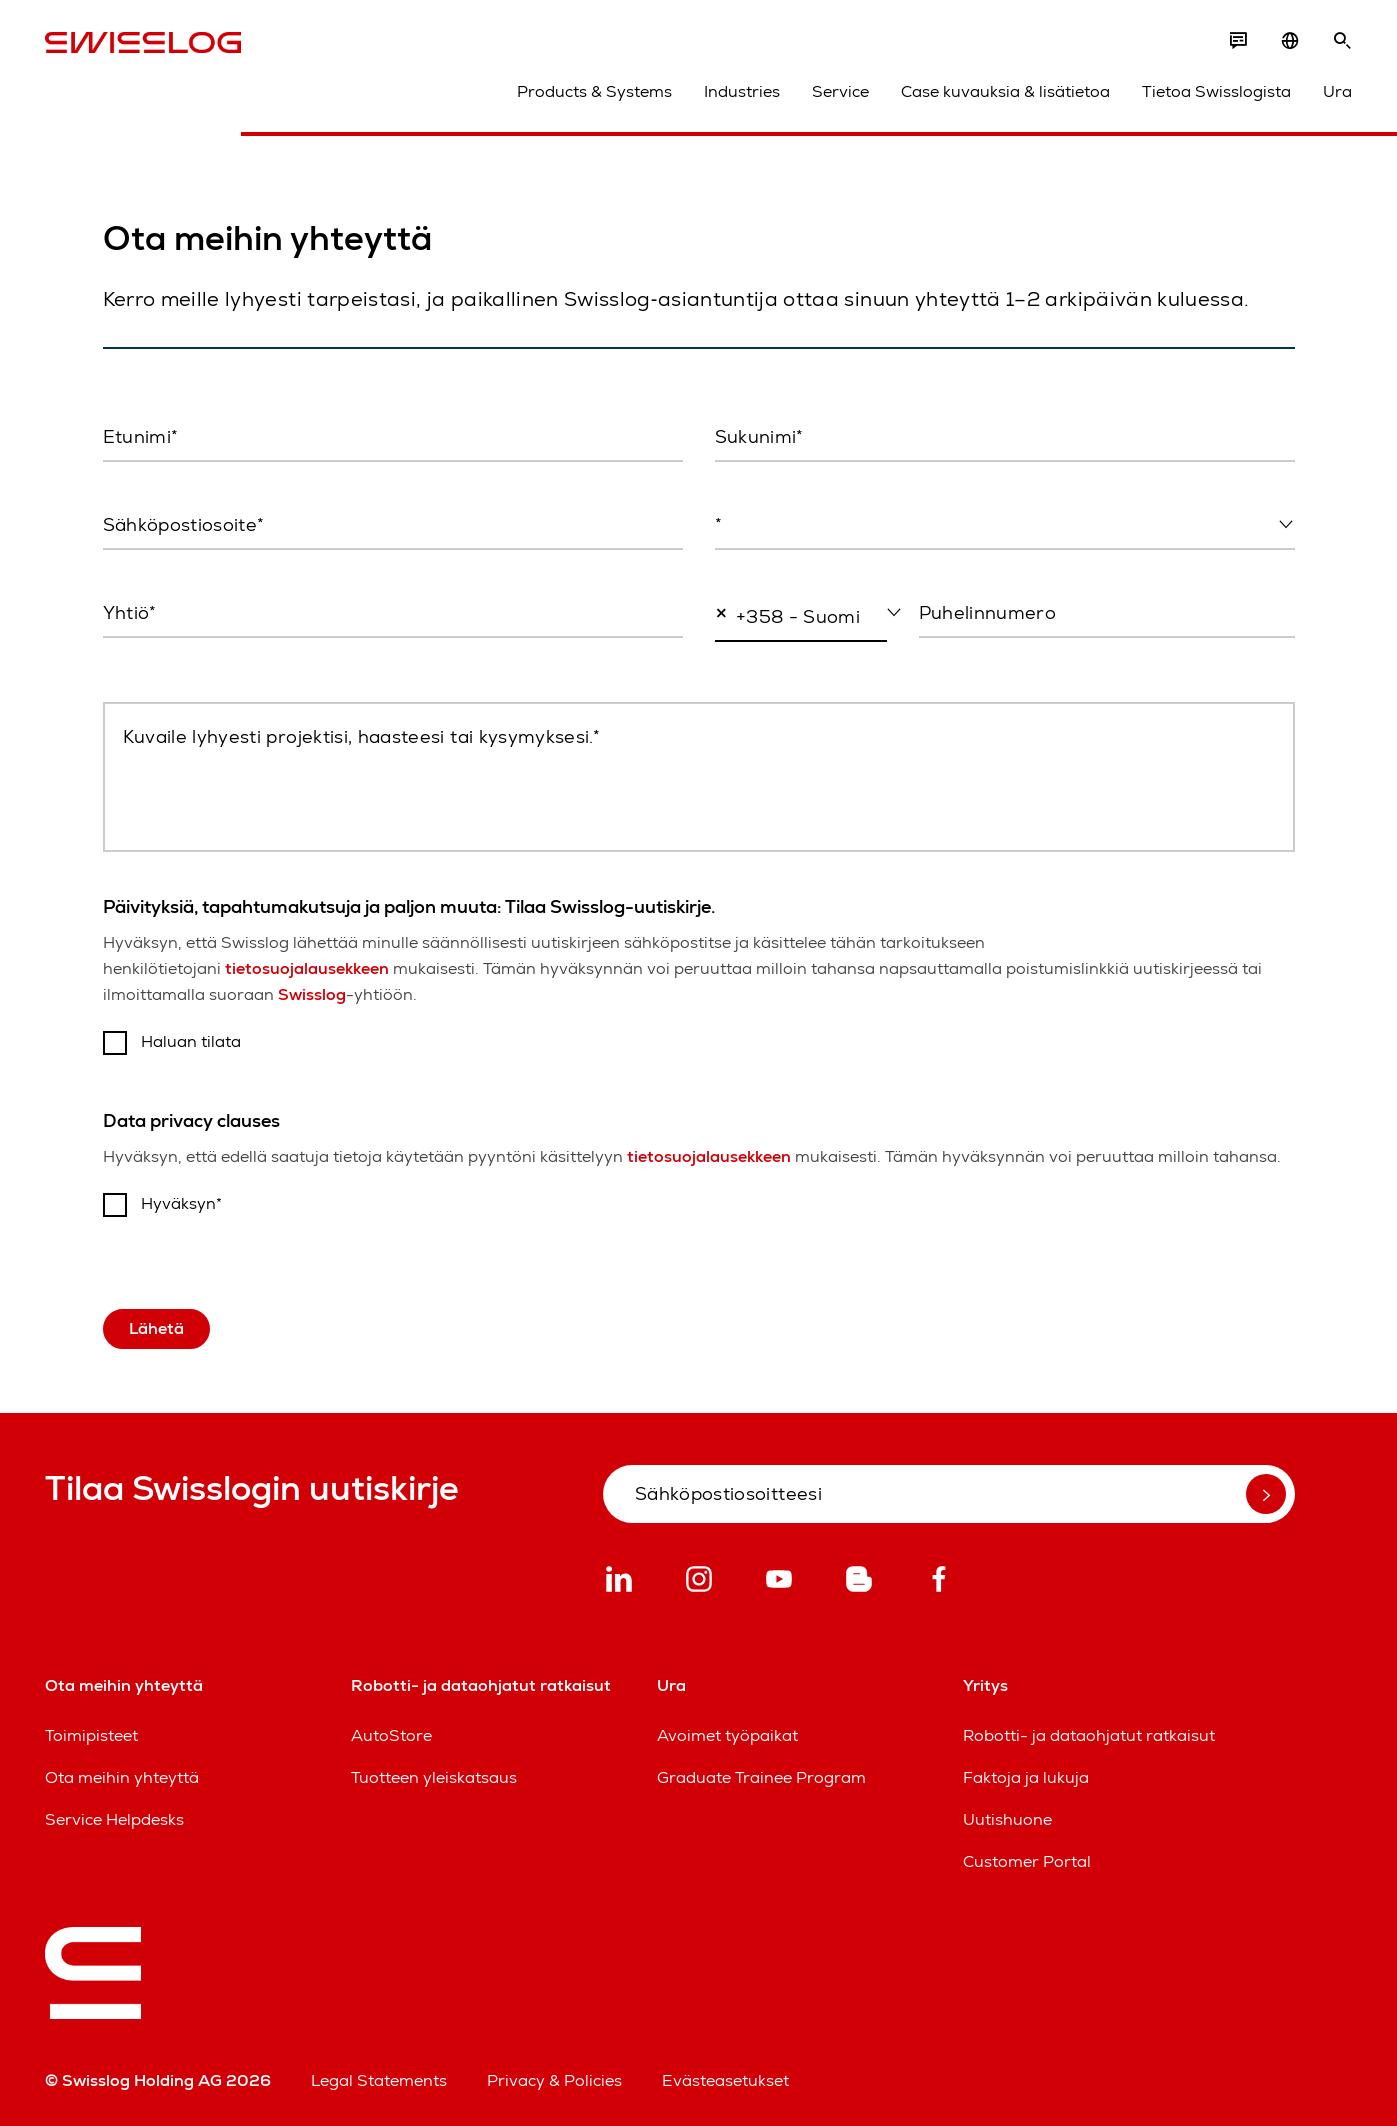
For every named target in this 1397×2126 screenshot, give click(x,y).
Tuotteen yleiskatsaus (434, 1777)
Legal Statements (379, 2080)
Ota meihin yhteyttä (122, 1777)
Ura (1337, 91)
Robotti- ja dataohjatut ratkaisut (1089, 1735)
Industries (742, 91)
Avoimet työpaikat (727, 1735)
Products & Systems (594, 91)
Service (840, 91)
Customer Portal (1027, 1861)
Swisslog (312, 994)
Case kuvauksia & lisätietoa (1005, 91)
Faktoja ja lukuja (1026, 1777)
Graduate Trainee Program (761, 1777)
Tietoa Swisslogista (1216, 91)
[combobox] (1005, 526)
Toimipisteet (91, 1735)
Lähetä (156, 1328)
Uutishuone (1007, 1819)
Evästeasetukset (725, 2080)
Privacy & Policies (554, 2080)
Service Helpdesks (114, 1819)
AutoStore (391, 1735)
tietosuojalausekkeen (307, 968)
